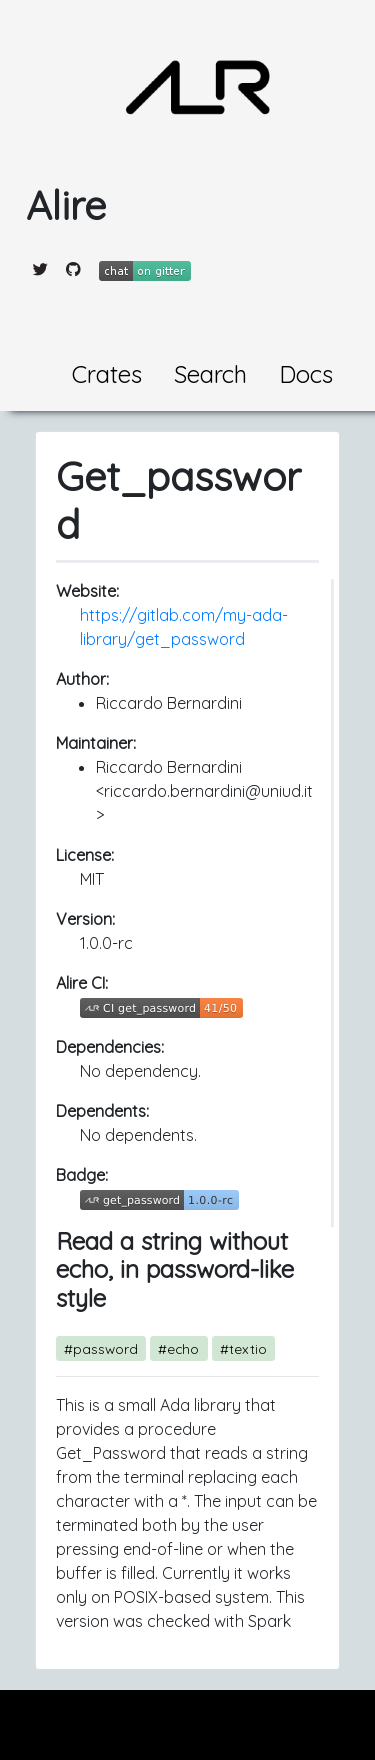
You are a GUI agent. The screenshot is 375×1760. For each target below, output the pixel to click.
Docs (306, 374)
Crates (107, 374)
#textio (243, 1348)
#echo (178, 1348)
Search (210, 374)
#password (101, 1348)
